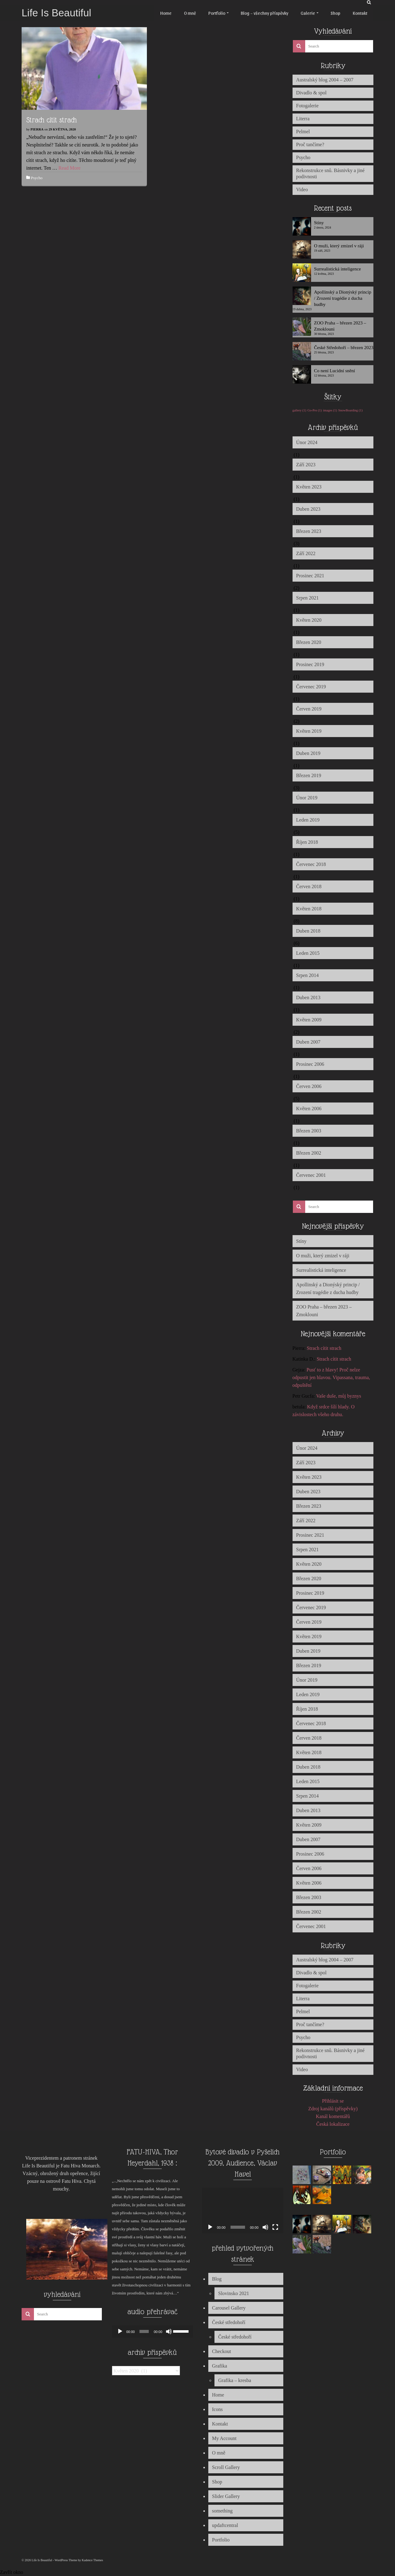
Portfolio (221, 2539)
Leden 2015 (308, 953)
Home (218, 2394)
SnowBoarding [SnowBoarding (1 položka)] (350, 410)
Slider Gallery (226, 2496)
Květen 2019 (309, 731)
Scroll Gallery (226, 2467)
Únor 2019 (307, 797)
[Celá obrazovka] (275, 2227)
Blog (217, 2278)
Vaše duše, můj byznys (338, 1396)
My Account (224, 2438)
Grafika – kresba (234, 2380)
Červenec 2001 (311, 1175)
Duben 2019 (308, 753)
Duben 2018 (308, 931)
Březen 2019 (308, 775)
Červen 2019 (309, 708)
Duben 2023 (308, 509)
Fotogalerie (307, 105)
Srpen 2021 (307, 597)
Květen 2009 (309, 1019)
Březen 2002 (308, 1153)
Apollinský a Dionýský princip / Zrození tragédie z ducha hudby (342, 298)
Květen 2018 (309, 908)
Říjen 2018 (307, 842)
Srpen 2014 (307, 975)
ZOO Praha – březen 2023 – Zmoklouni (340, 326)
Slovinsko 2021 (233, 2293)
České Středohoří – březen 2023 (343, 347)
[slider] (144, 2331)
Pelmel (303, 131)
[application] (152, 2331)
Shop (217, 2481)
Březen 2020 (308, 642)
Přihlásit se (333, 2101)
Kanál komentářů (333, 2116)
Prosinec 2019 (310, 664)
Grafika (219, 2365)
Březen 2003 (308, 1130)
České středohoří (228, 2322)
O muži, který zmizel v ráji (339, 245)
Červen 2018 (309, 886)
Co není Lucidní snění (334, 370)
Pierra (37, 129)
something (222, 2510)
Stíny (319, 222)
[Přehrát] (120, 2331)
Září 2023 (306, 464)
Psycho (37, 177)
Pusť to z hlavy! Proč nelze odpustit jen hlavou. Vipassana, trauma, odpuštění (331, 1377)
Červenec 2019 (311, 686)
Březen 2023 (308, 531)
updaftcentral (225, 2525)
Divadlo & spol (311, 92)
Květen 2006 (309, 1108)
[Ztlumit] (169, 2331)
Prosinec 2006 (310, 1064)
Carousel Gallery (229, 2307)
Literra (303, 118)
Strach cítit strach (324, 1348)
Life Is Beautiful (56, 13)
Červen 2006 (309, 1086)
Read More (69, 168)
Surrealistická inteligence (337, 268)
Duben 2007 (308, 1042)
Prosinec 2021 (310, 575)
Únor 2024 (307, 442)
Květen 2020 (309, 620)
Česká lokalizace (333, 2124)
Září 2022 (306, 553)
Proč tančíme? (310, 144)
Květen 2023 (309, 486)
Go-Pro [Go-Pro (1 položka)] (314, 410)
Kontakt (220, 2423)
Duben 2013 (308, 997)
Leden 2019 (308, 819)
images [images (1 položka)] (330, 410)
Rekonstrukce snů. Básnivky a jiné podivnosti (330, 173)
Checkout (221, 2351)
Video (302, 189)
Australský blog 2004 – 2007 (325, 79)
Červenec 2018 (311, 864)
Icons (217, 2409)
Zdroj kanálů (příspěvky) (333, 2108)
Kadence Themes (92, 2560)
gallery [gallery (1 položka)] (299, 410)
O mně (218, 2452)
